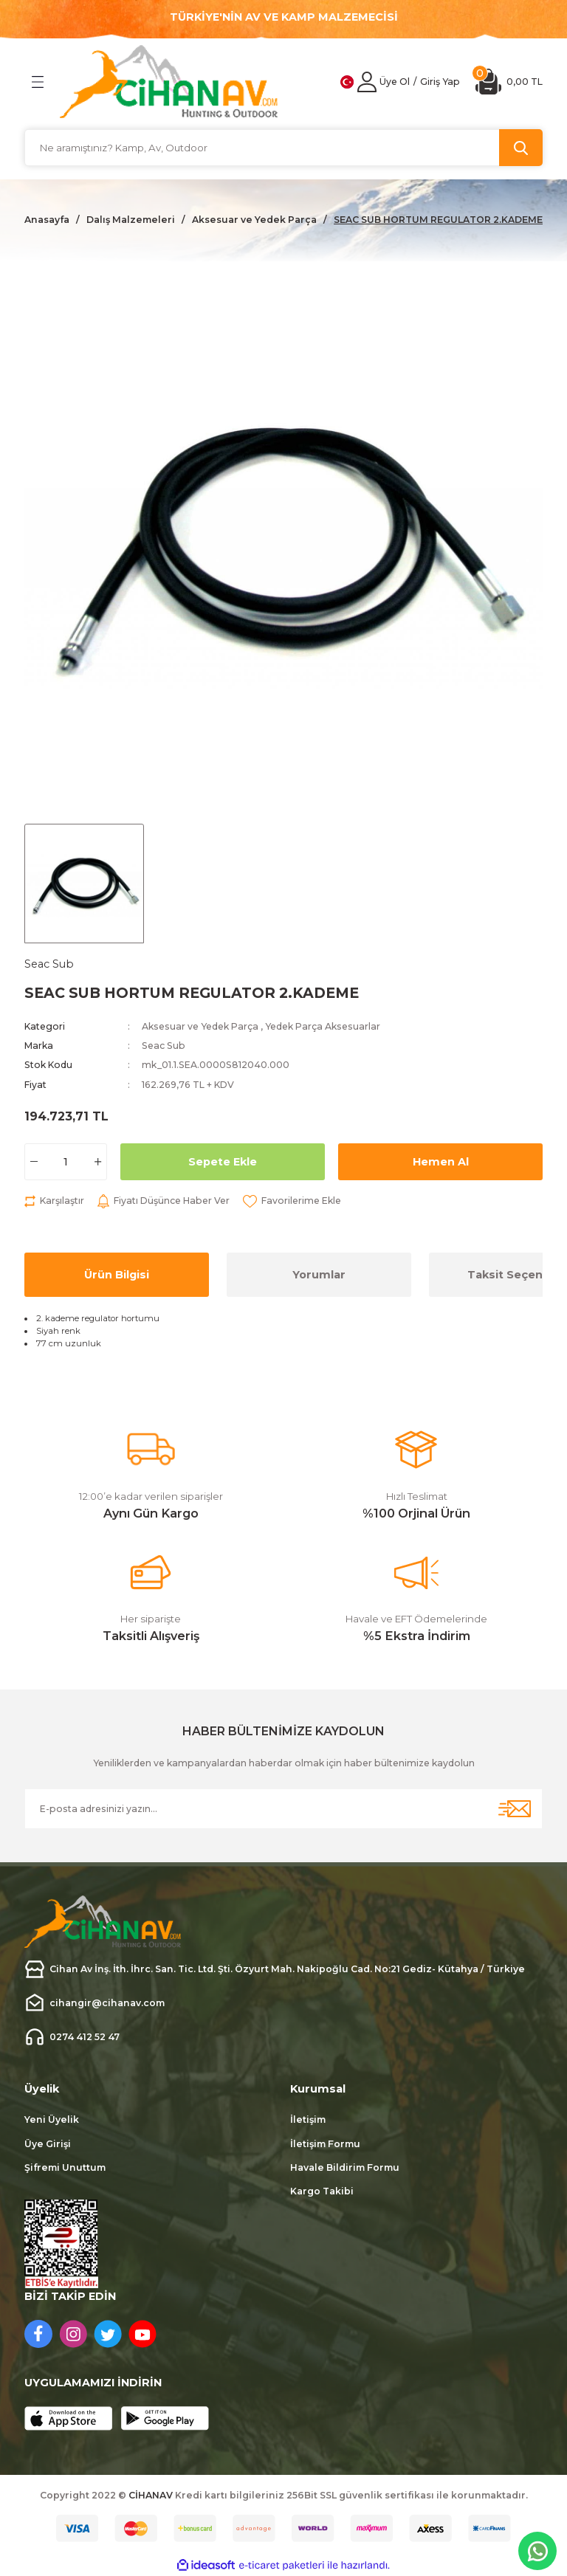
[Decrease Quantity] (33, 1161)
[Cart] (509, 81)
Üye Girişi (47, 2143)
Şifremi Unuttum (65, 2167)
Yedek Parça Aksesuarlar (322, 1026)
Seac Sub (163, 1045)
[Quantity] (65, 1161)
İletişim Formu (325, 2143)
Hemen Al (441, 1161)
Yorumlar (319, 1274)
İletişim (308, 2119)
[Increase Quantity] (97, 1161)
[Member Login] (367, 82)
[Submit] (514, 1808)
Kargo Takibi (322, 2191)
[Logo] (169, 81)
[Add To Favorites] (292, 1201)
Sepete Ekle (222, 1161)
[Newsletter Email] (283, 1808)
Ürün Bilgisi (116, 1274)
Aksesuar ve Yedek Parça (200, 1026)
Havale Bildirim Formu (344, 2167)
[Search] (283, 147)
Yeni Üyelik (51, 2119)
